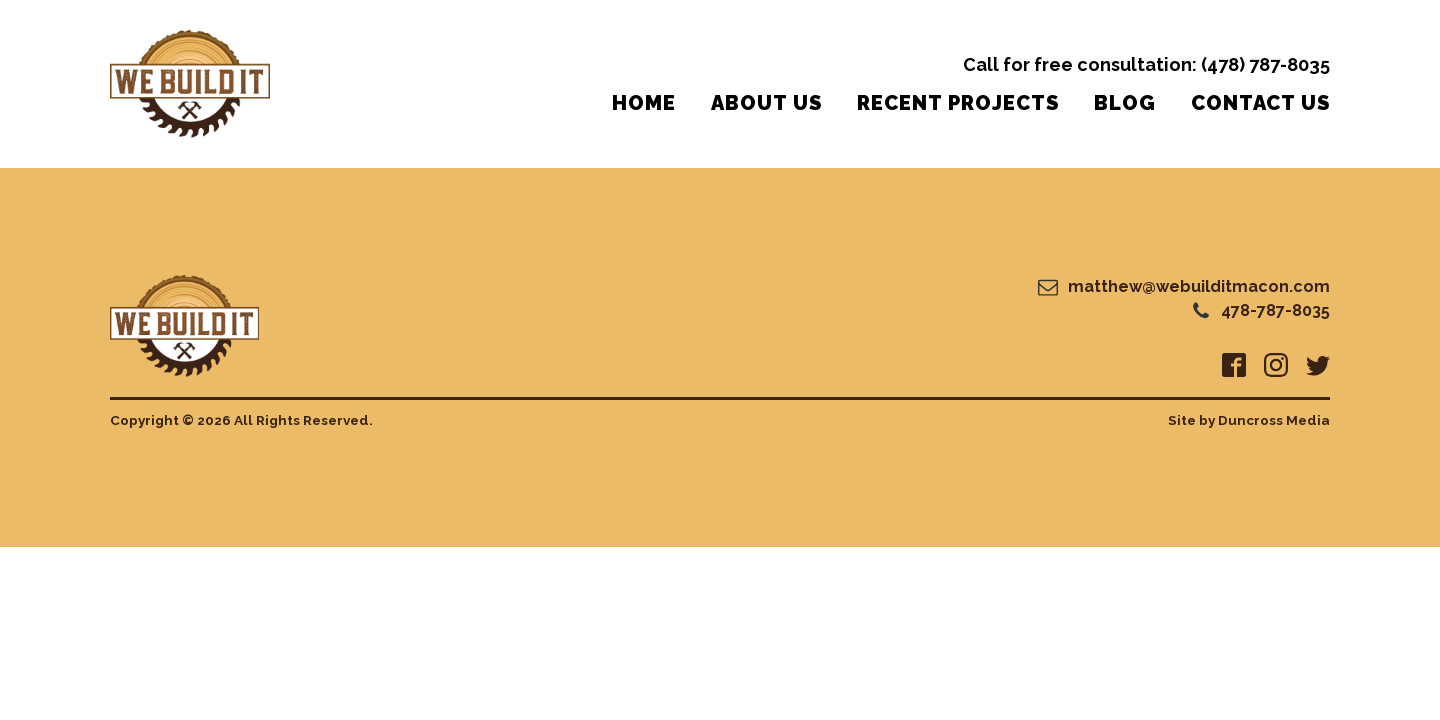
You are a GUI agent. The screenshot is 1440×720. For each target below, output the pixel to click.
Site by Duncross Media (1249, 420)
